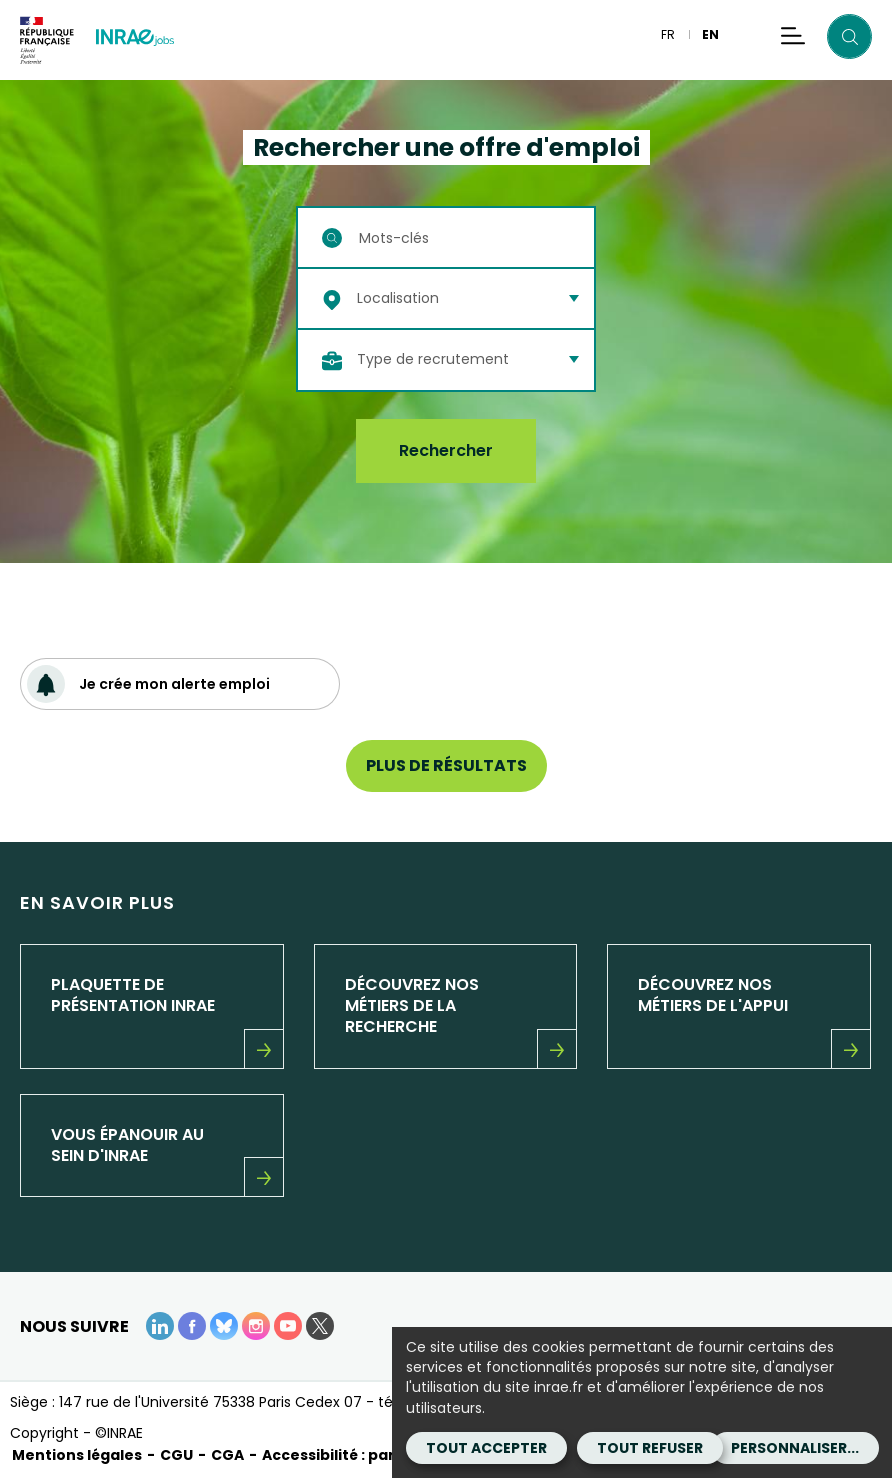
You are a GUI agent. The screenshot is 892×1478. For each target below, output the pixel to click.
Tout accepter (486, 1448)
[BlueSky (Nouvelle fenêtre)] (224, 1326)
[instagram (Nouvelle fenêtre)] (256, 1326)
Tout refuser (650, 1448)
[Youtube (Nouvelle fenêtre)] (288, 1326)
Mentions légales (77, 1455)
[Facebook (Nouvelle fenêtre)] (192, 1326)
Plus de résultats (446, 765)
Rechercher (446, 450)
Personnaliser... (795, 1448)
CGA (227, 1455)
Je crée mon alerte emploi (148, 684)
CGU (176, 1455)
